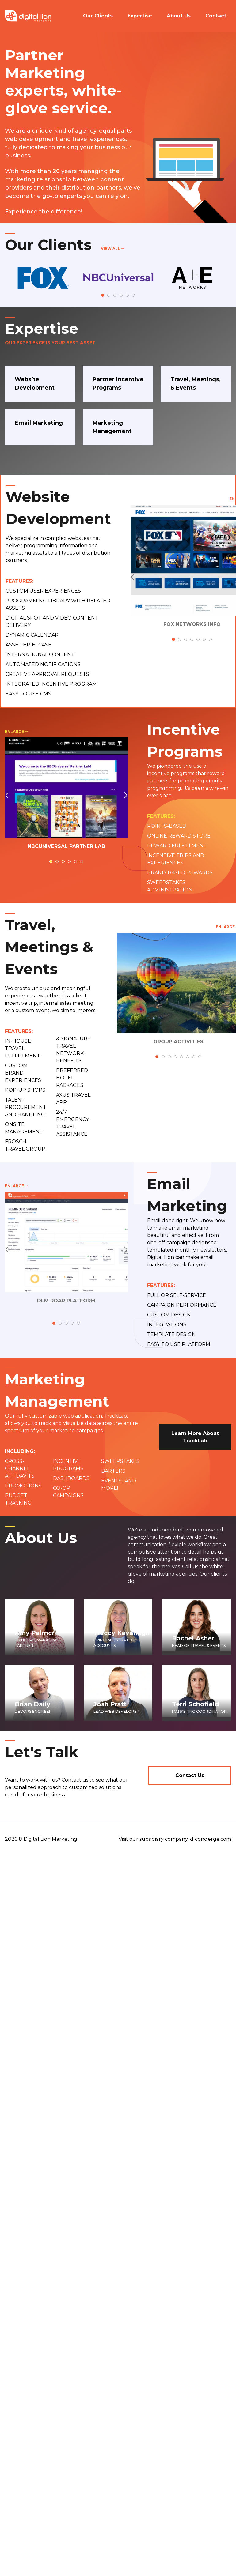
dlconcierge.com (210, 1839)
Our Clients (98, 16)
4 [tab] (121, 295)
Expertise (140, 16)
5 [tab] (127, 295)
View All (110, 248)
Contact (215, 16)
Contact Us (189, 1775)
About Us (179, 16)
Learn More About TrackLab (195, 1437)
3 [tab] (114, 295)
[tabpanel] (42, 278)
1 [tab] (102, 295)
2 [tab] (108, 295)
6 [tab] (133, 295)
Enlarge (14, 731)
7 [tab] (210, 639)
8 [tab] (199, 1056)
